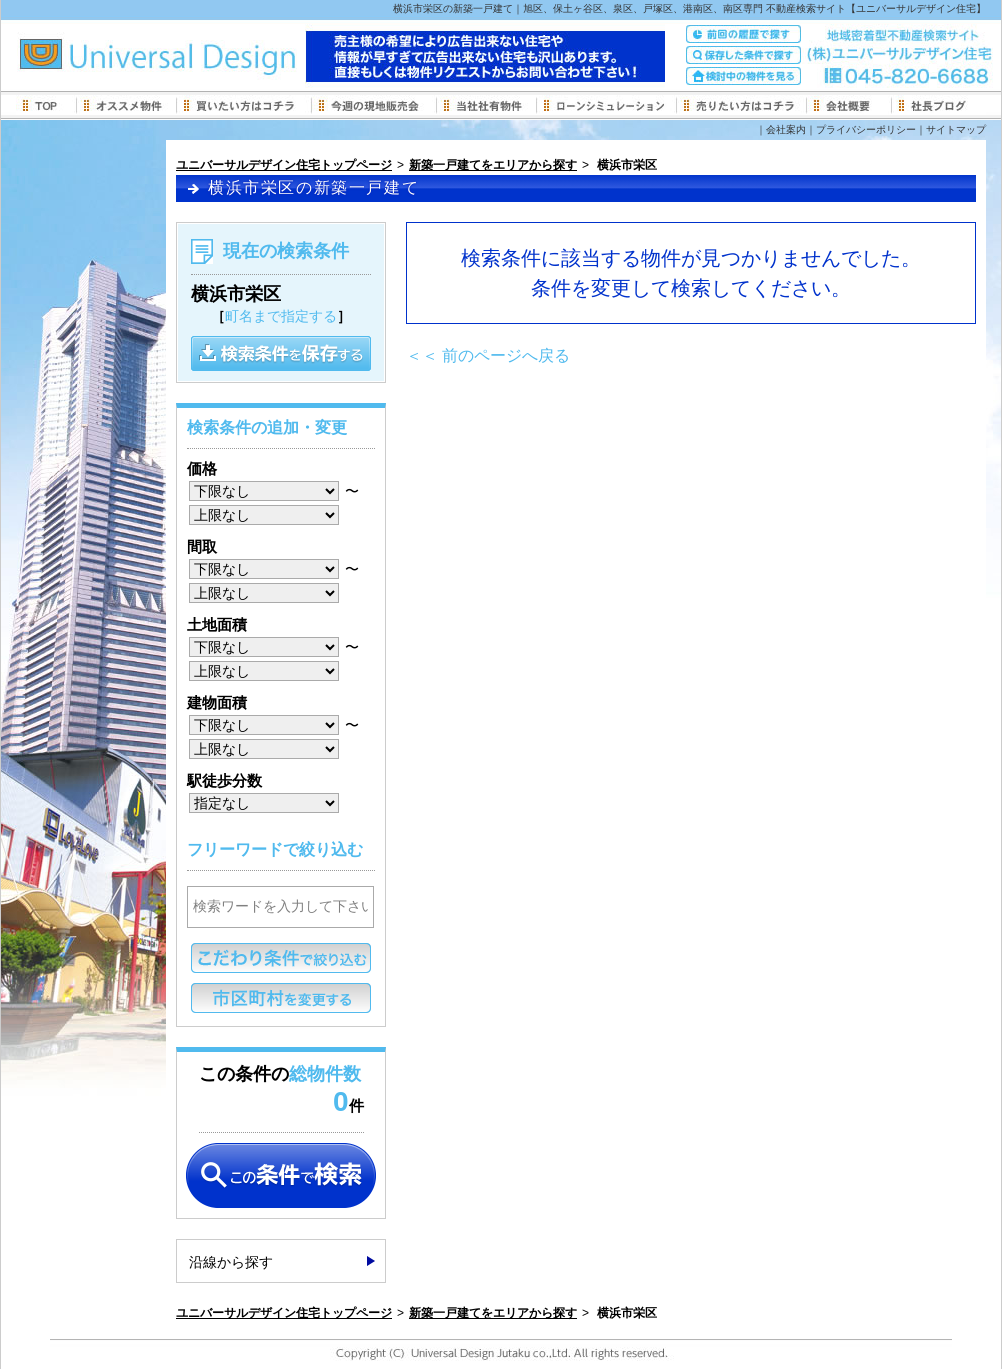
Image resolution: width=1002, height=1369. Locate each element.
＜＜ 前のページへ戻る (488, 355)
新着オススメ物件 (126, 105)
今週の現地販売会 (373, 105)
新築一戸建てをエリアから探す (493, 165)
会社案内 (786, 129)
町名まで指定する (281, 316)
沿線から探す (231, 1262)
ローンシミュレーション (606, 105)
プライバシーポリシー (866, 129)
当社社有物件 (486, 105)
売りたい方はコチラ (741, 105)
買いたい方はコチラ (243, 105)
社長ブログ (938, 105)
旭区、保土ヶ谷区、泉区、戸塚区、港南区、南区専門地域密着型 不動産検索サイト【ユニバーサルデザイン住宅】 (201, 60)
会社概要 (848, 105)
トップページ (46, 105)
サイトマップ (956, 129)
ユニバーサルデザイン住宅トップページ (284, 165)
